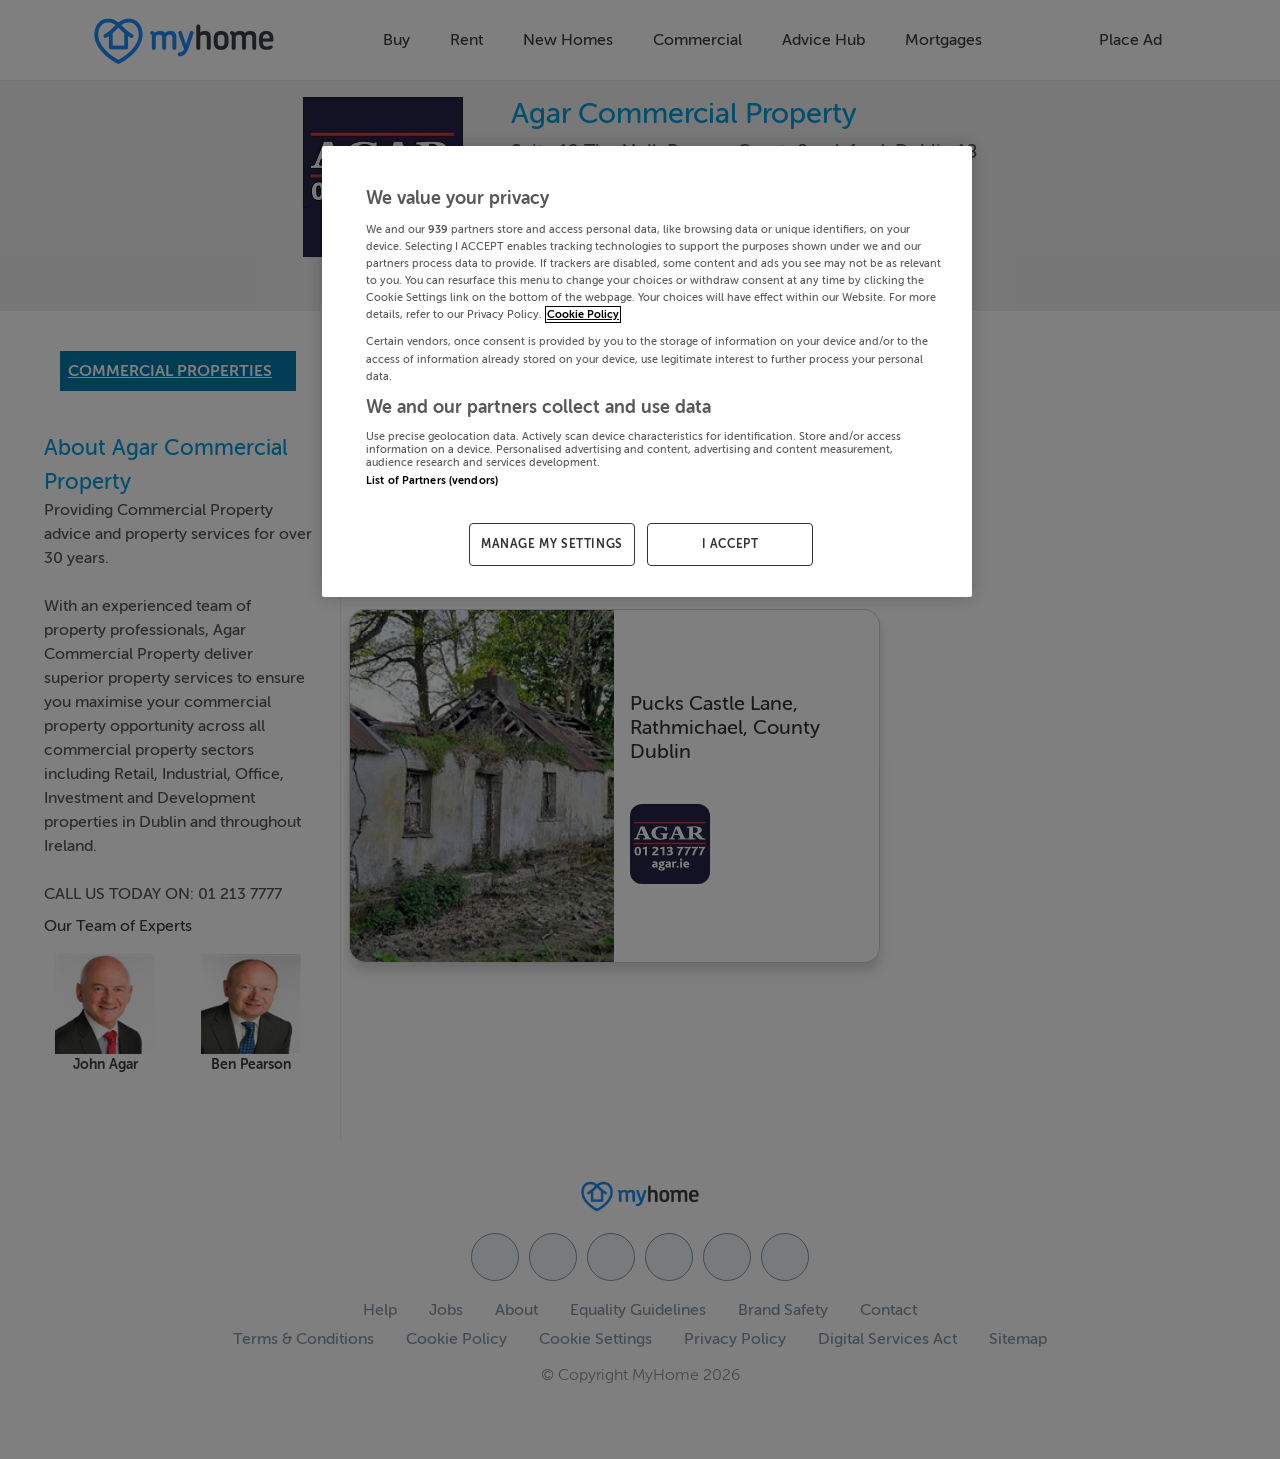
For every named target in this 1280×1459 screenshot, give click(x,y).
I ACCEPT (730, 544)
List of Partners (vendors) (432, 480)
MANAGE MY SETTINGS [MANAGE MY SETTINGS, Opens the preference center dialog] (552, 544)
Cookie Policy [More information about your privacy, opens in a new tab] (583, 314)
